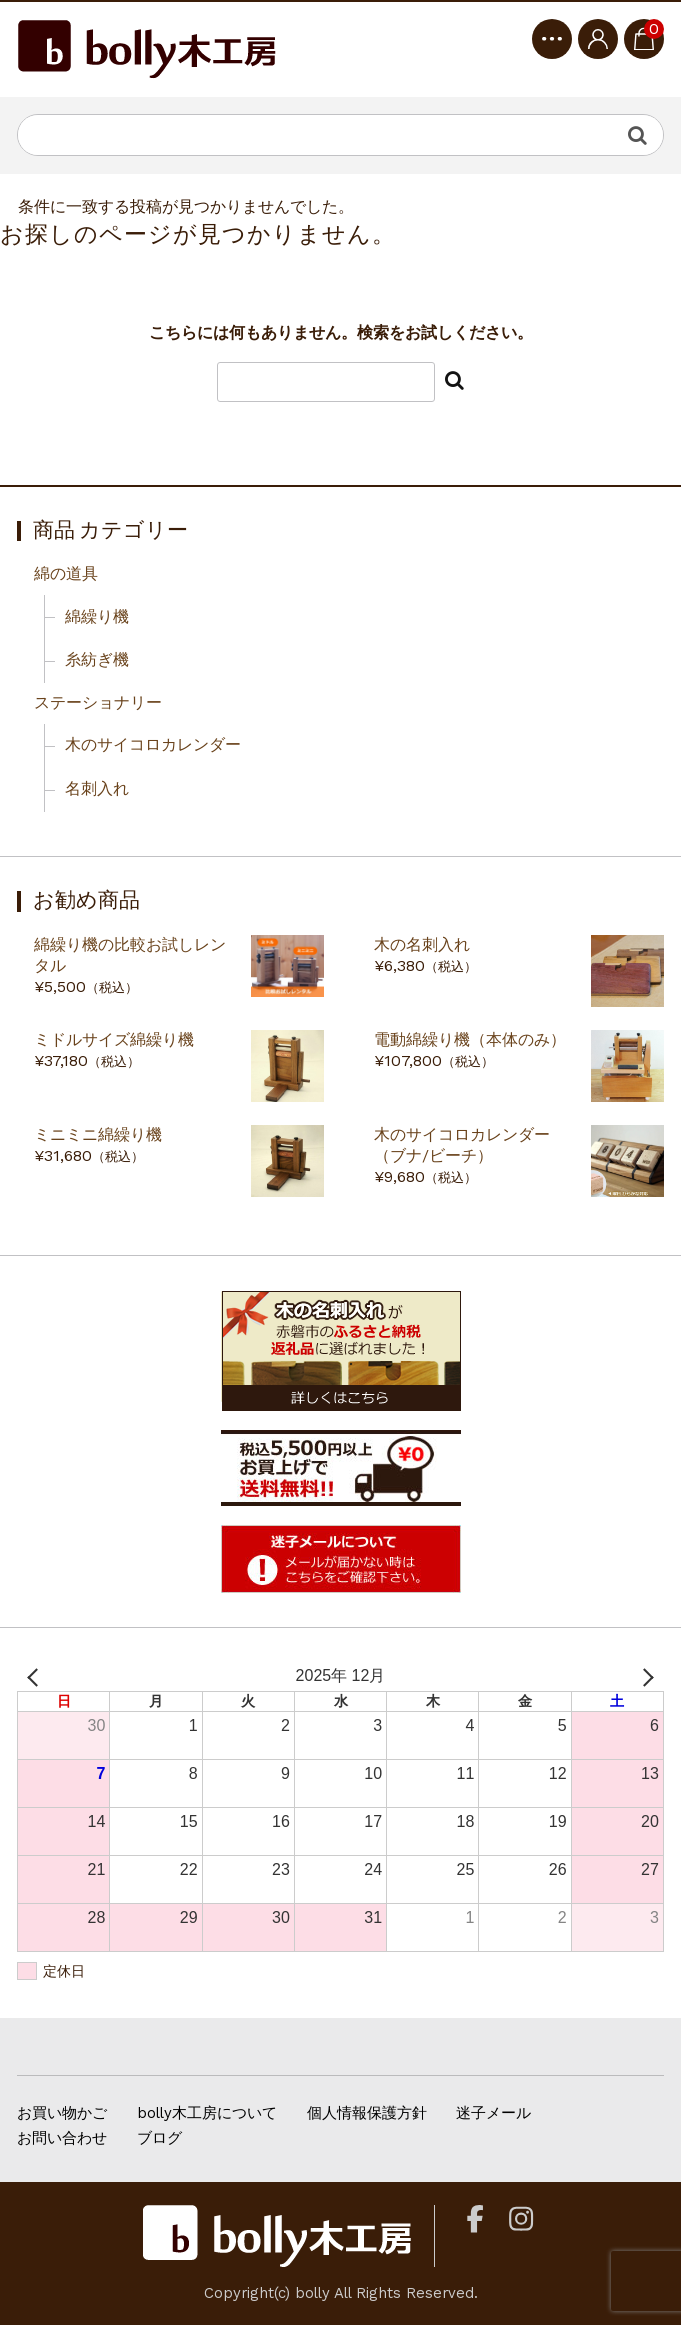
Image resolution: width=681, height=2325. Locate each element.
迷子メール (493, 2113)
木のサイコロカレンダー (153, 744)
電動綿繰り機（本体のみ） (470, 1039)
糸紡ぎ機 (97, 659)
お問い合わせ (62, 2138)
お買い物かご (62, 2113)
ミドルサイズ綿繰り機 (114, 1039)
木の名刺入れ (422, 944)
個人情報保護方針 (367, 2113)
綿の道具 (66, 573)
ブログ (159, 2138)
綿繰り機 (97, 616)
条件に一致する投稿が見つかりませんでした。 (186, 206)
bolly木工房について (207, 2113)
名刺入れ (97, 788)
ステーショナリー (98, 702)
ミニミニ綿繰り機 (98, 1134)
